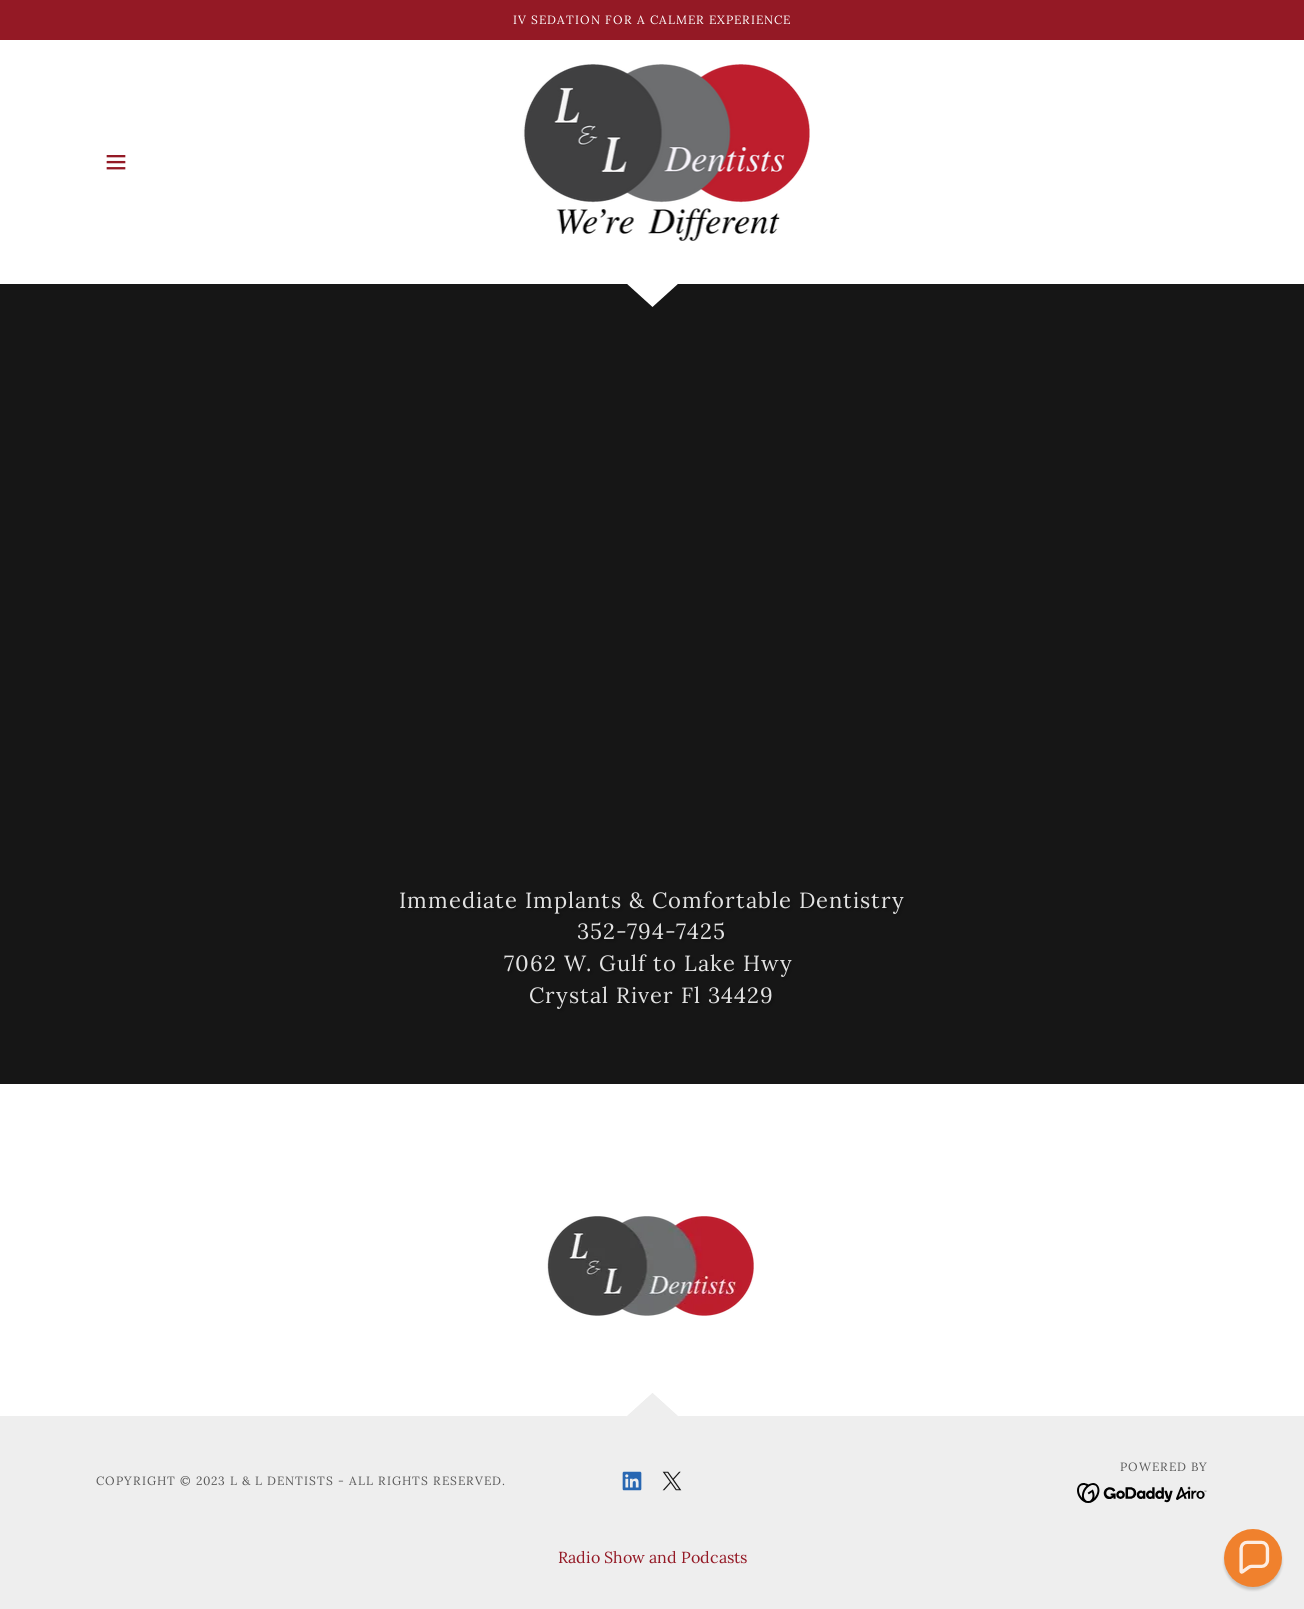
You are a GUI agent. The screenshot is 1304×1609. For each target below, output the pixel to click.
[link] (652, 160)
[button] (116, 162)
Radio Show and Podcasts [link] (652, 1557)
